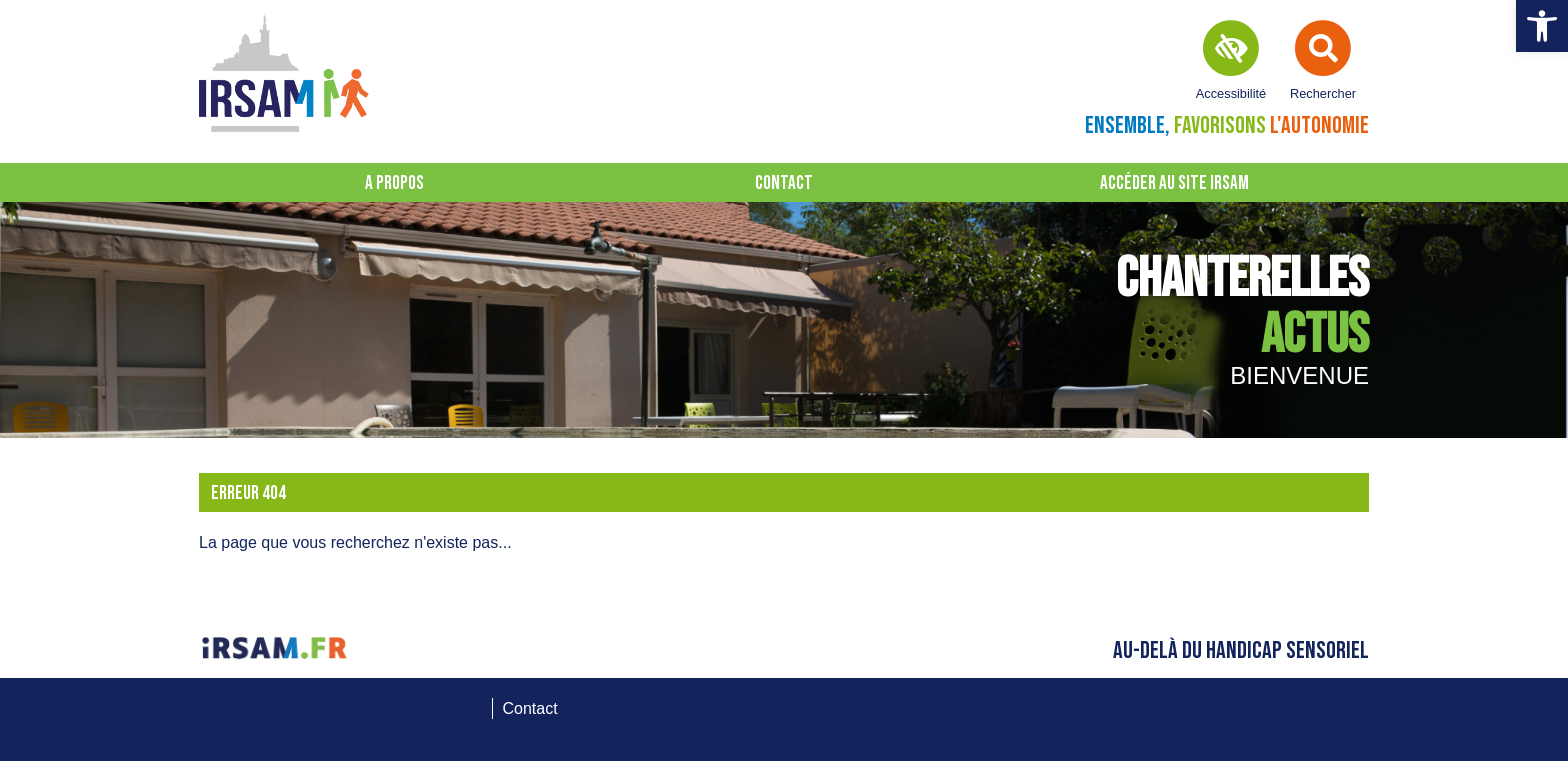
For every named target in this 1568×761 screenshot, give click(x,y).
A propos (394, 183)
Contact (784, 183)
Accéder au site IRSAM (1174, 183)
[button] (1542, 26)
